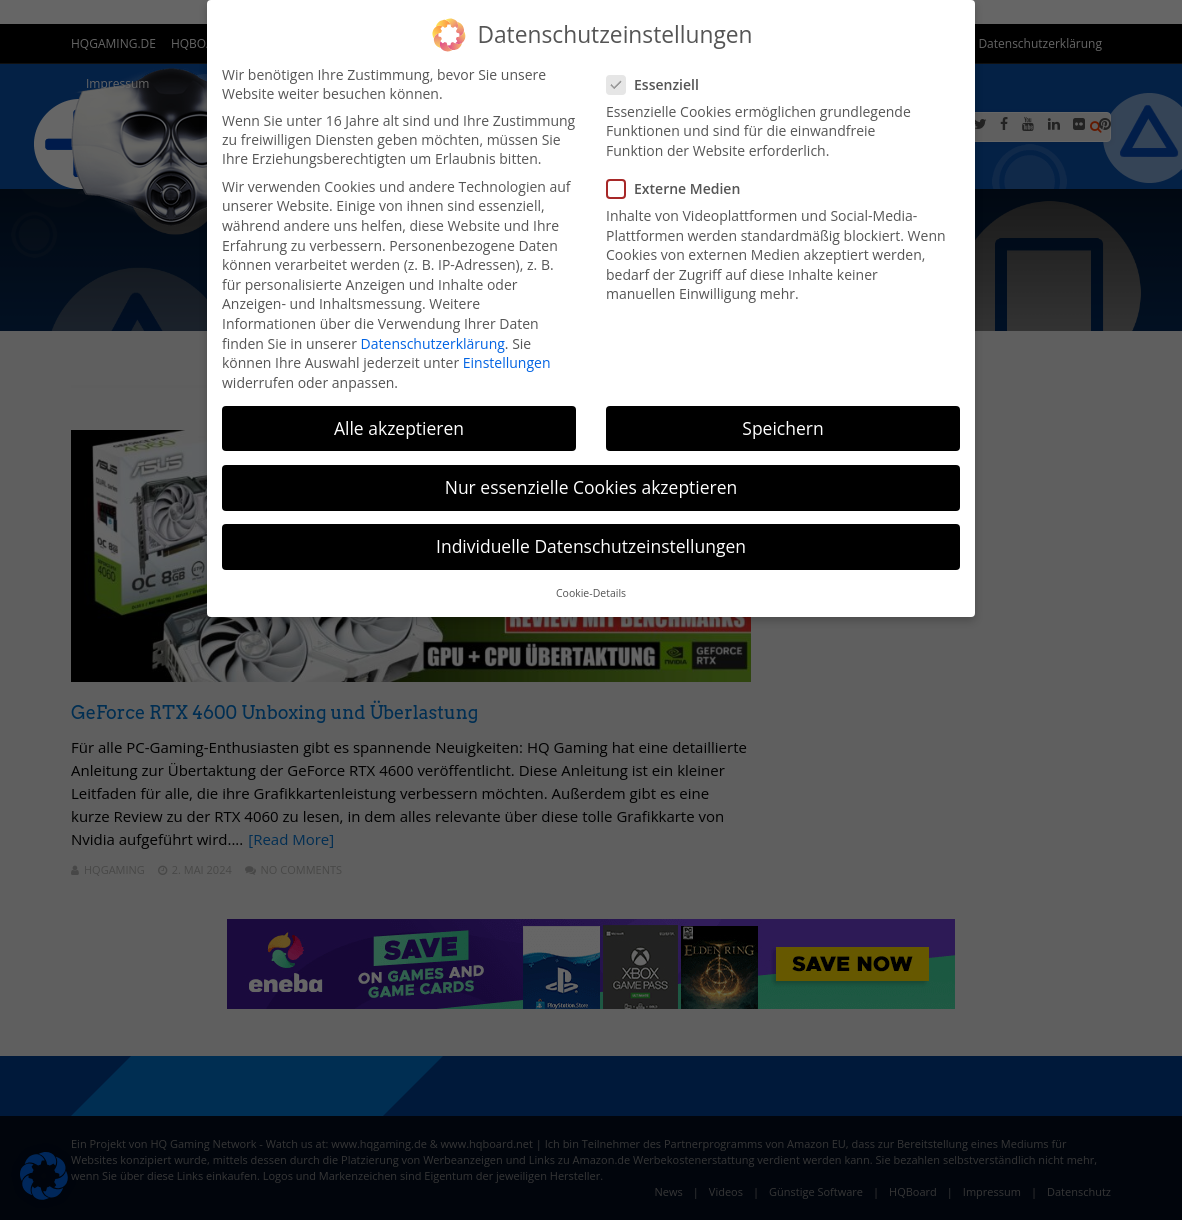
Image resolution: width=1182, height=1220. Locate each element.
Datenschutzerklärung (433, 343)
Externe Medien (679, 188)
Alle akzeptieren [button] (399, 428)
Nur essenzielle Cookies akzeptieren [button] (591, 487)
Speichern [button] (782, 428)
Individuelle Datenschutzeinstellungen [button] (591, 546)
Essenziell (659, 84)
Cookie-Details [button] (591, 593)
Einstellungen (507, 362)
